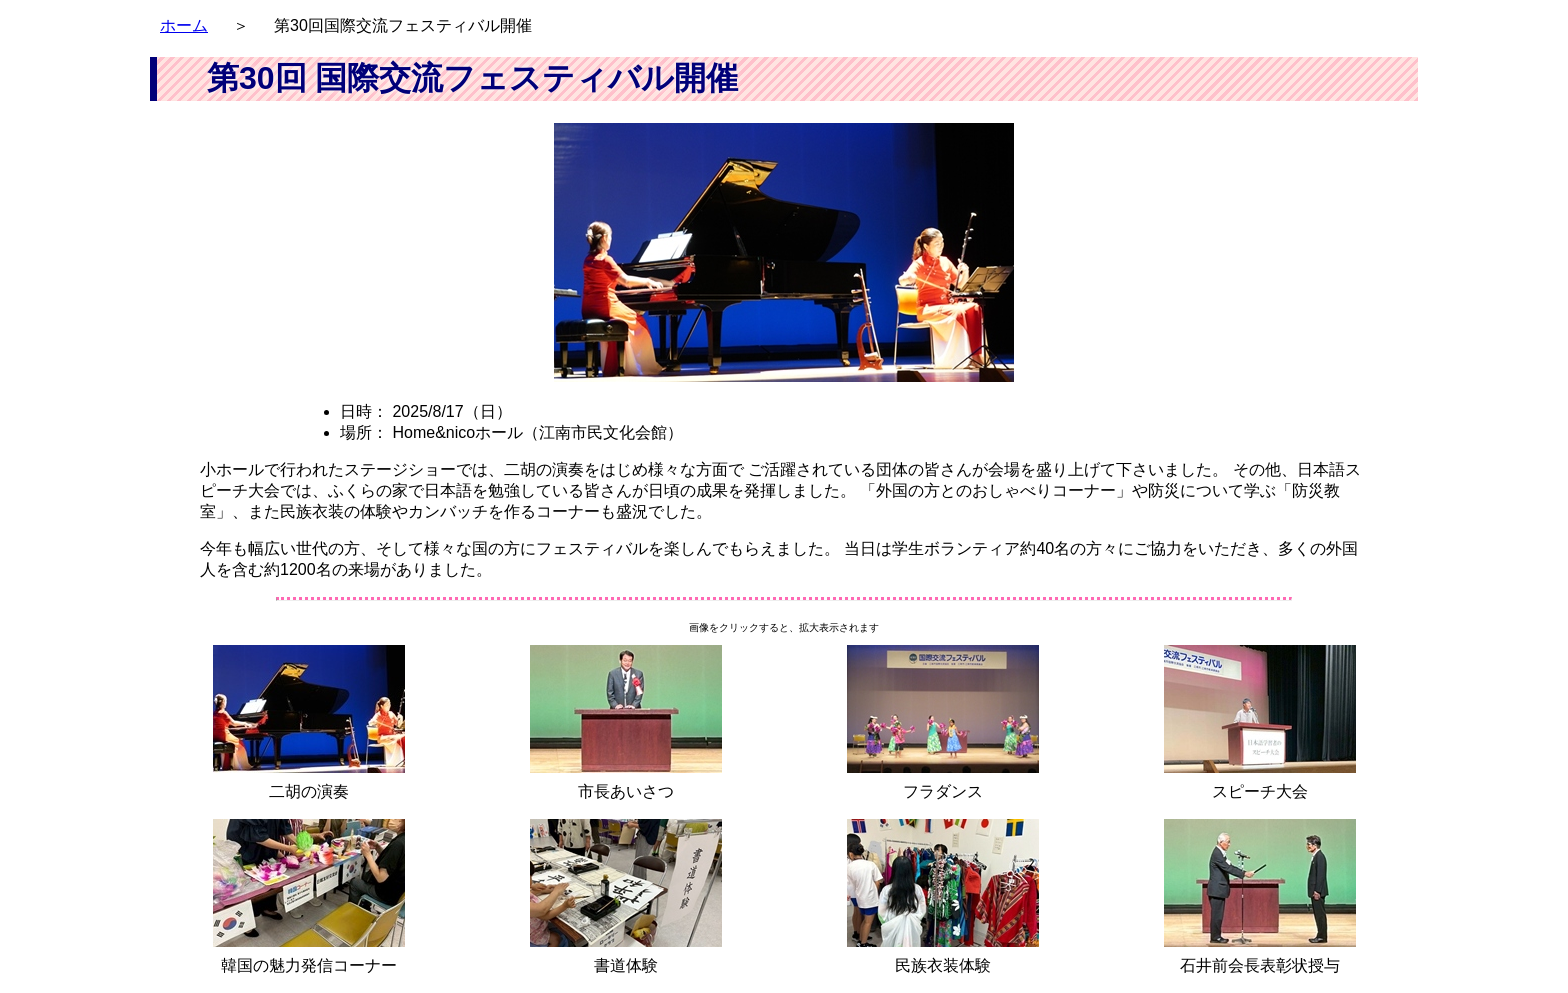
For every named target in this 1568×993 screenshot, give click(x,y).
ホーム (184, 25)
